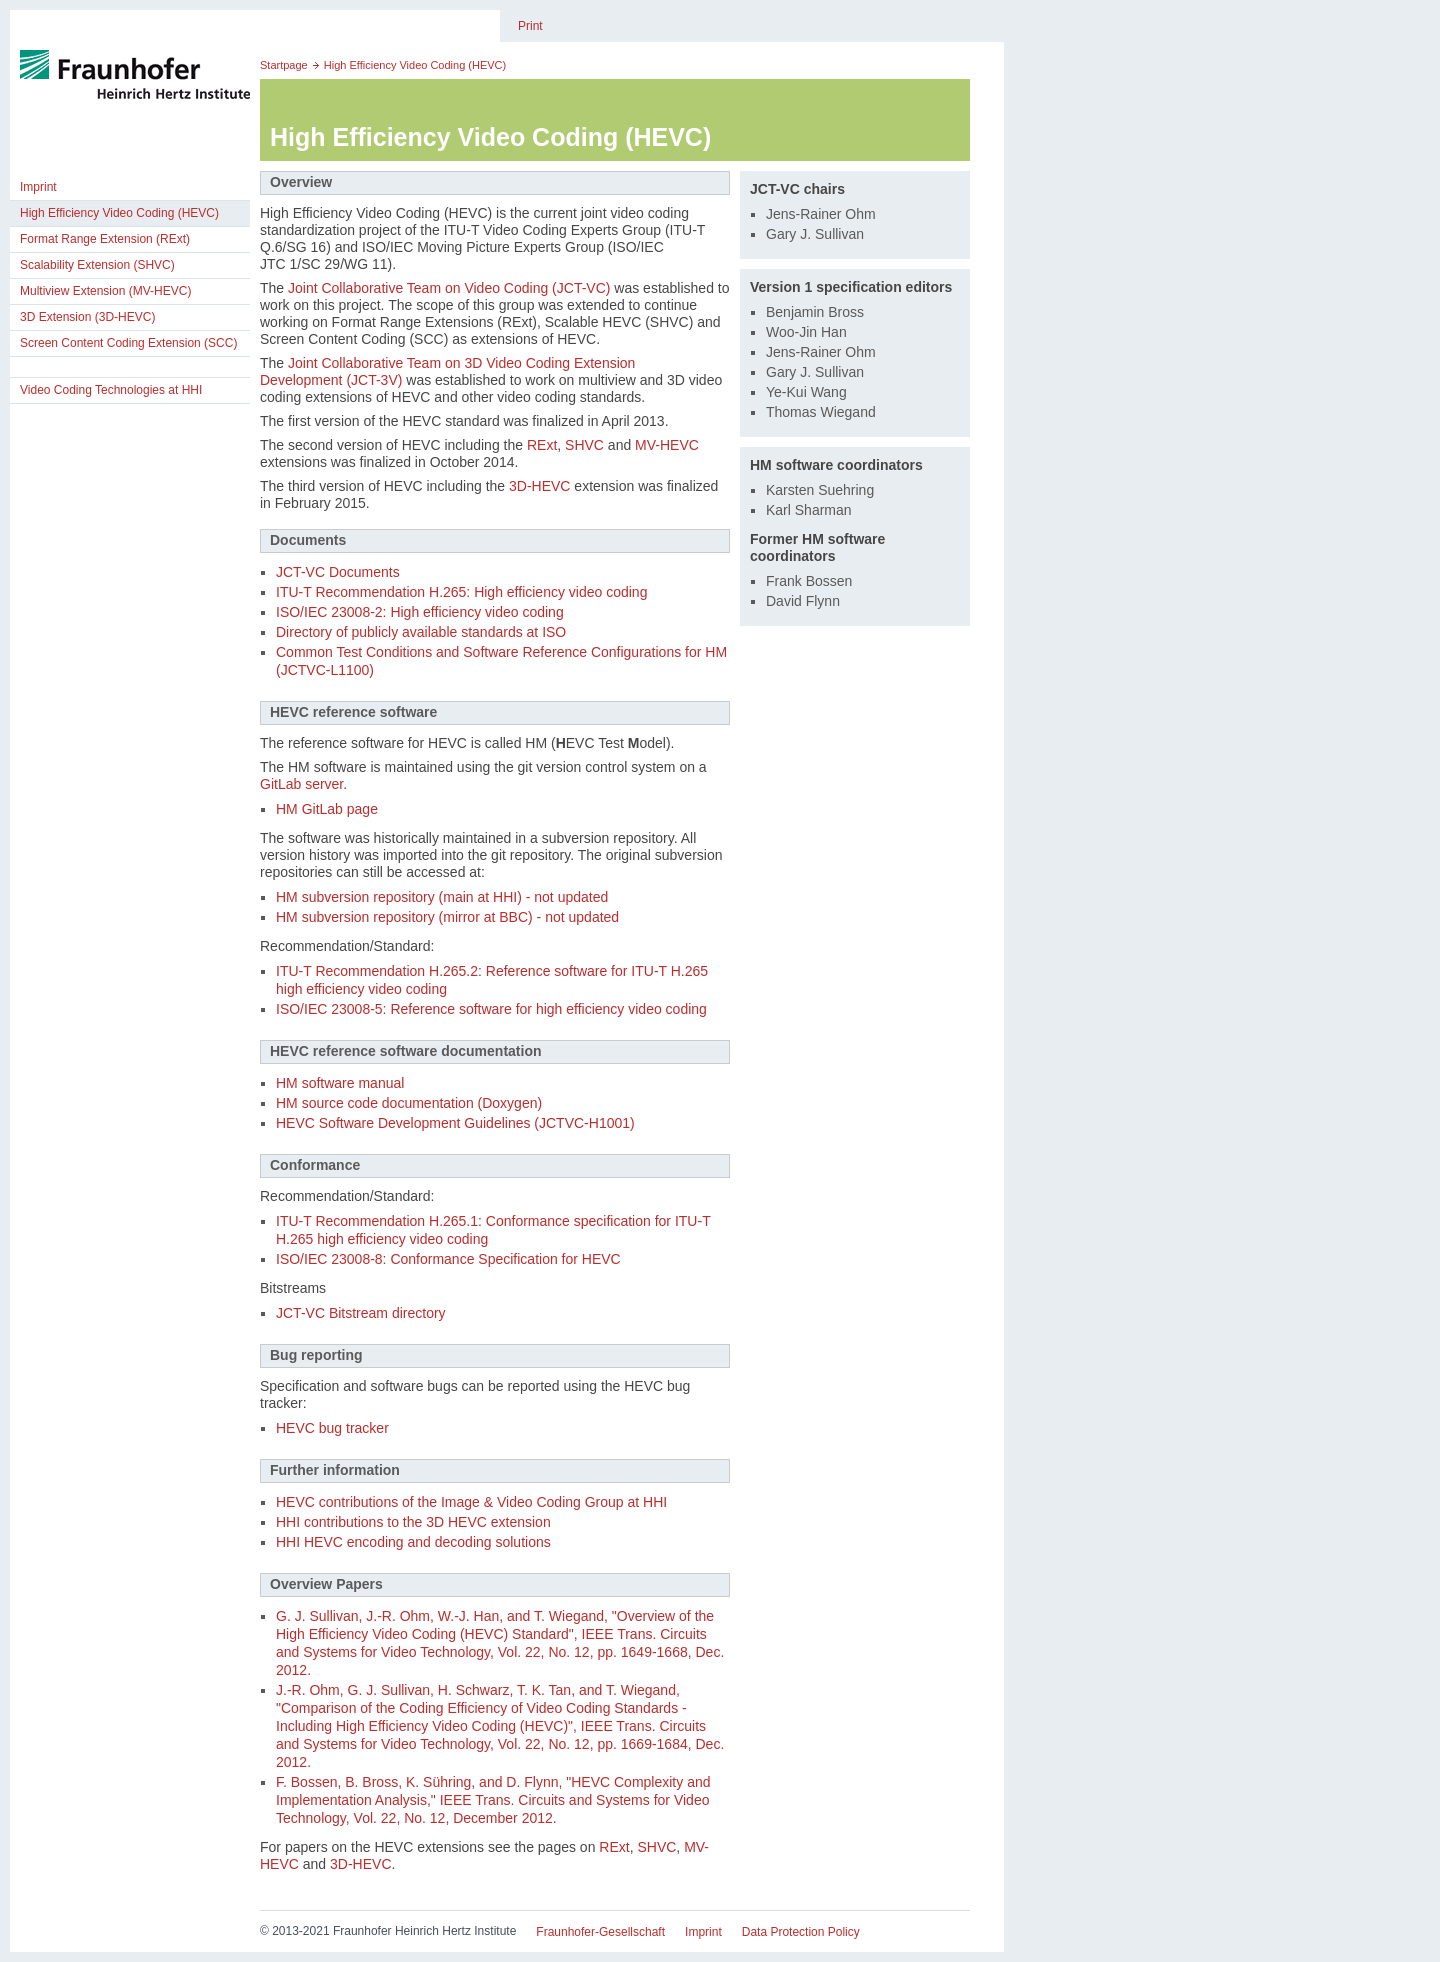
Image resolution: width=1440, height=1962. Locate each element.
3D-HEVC (539, 486)
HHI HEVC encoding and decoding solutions (413, 1542)
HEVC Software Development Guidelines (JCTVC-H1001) (455, 1123)
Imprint (38, 187)
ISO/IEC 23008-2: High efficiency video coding (420, 612)
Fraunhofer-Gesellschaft (600, 1932)
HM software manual (340, 1083)
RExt (542, 445)
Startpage (284, 65)
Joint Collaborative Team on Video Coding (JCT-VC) (449, 288)
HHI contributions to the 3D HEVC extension (413, 1522)
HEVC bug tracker (332, 1428)
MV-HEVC (667, 445)
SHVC (584, 445)
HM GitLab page (327, 809)
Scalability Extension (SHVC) (97, 265)
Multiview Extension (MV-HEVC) (105, 291)
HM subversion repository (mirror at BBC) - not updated (447, 917)
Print (530, 26)
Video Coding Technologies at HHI (111, 390)
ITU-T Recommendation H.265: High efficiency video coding (461, 592)
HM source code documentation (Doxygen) (409, 1103)
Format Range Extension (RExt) (105, 239)
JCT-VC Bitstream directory (361, 1313)
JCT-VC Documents (338, 572)
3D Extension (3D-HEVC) (87, 317)
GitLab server (301, 784)
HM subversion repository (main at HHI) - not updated (442, 897)
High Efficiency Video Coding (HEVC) (119, 213)
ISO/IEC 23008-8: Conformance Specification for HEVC (448, 1259)
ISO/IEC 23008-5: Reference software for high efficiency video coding (491, 1009)
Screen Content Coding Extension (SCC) (128, 343)
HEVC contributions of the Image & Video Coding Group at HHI (471, 1502)
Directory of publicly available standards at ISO (421, 632)
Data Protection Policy (801, 1932)
